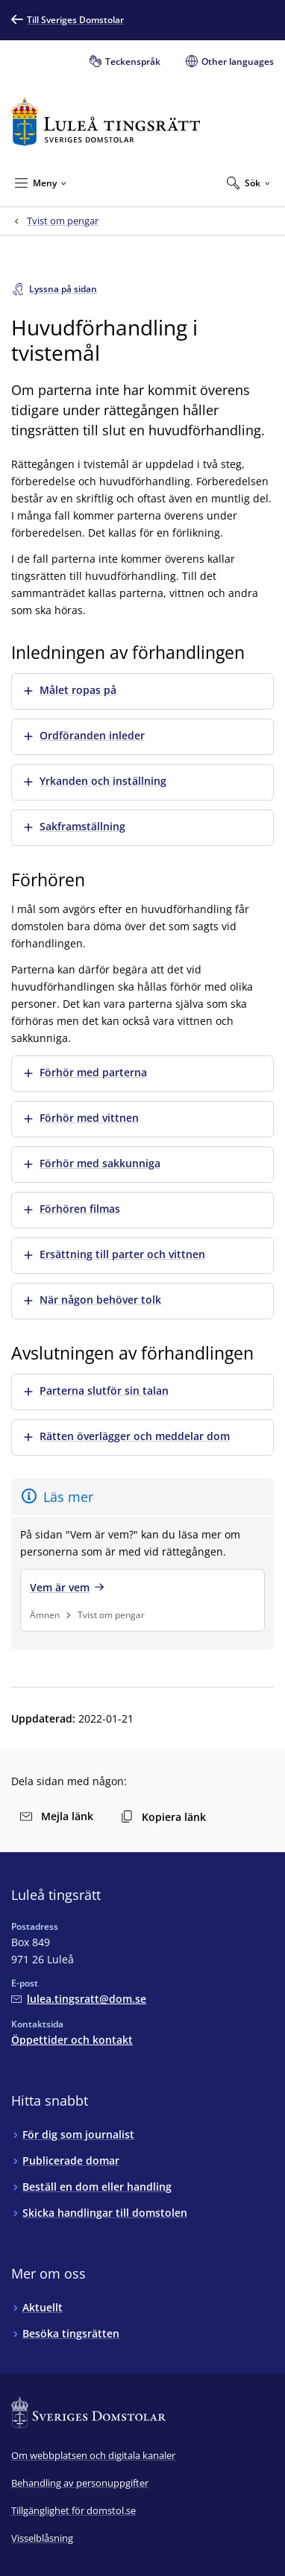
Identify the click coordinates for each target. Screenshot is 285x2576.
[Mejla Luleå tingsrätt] (78, 1998)
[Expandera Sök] (248, 182)
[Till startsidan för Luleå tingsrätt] (106, 122)
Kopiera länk (163, 1817)
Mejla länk (56, 1816)
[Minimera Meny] (40, 182)
